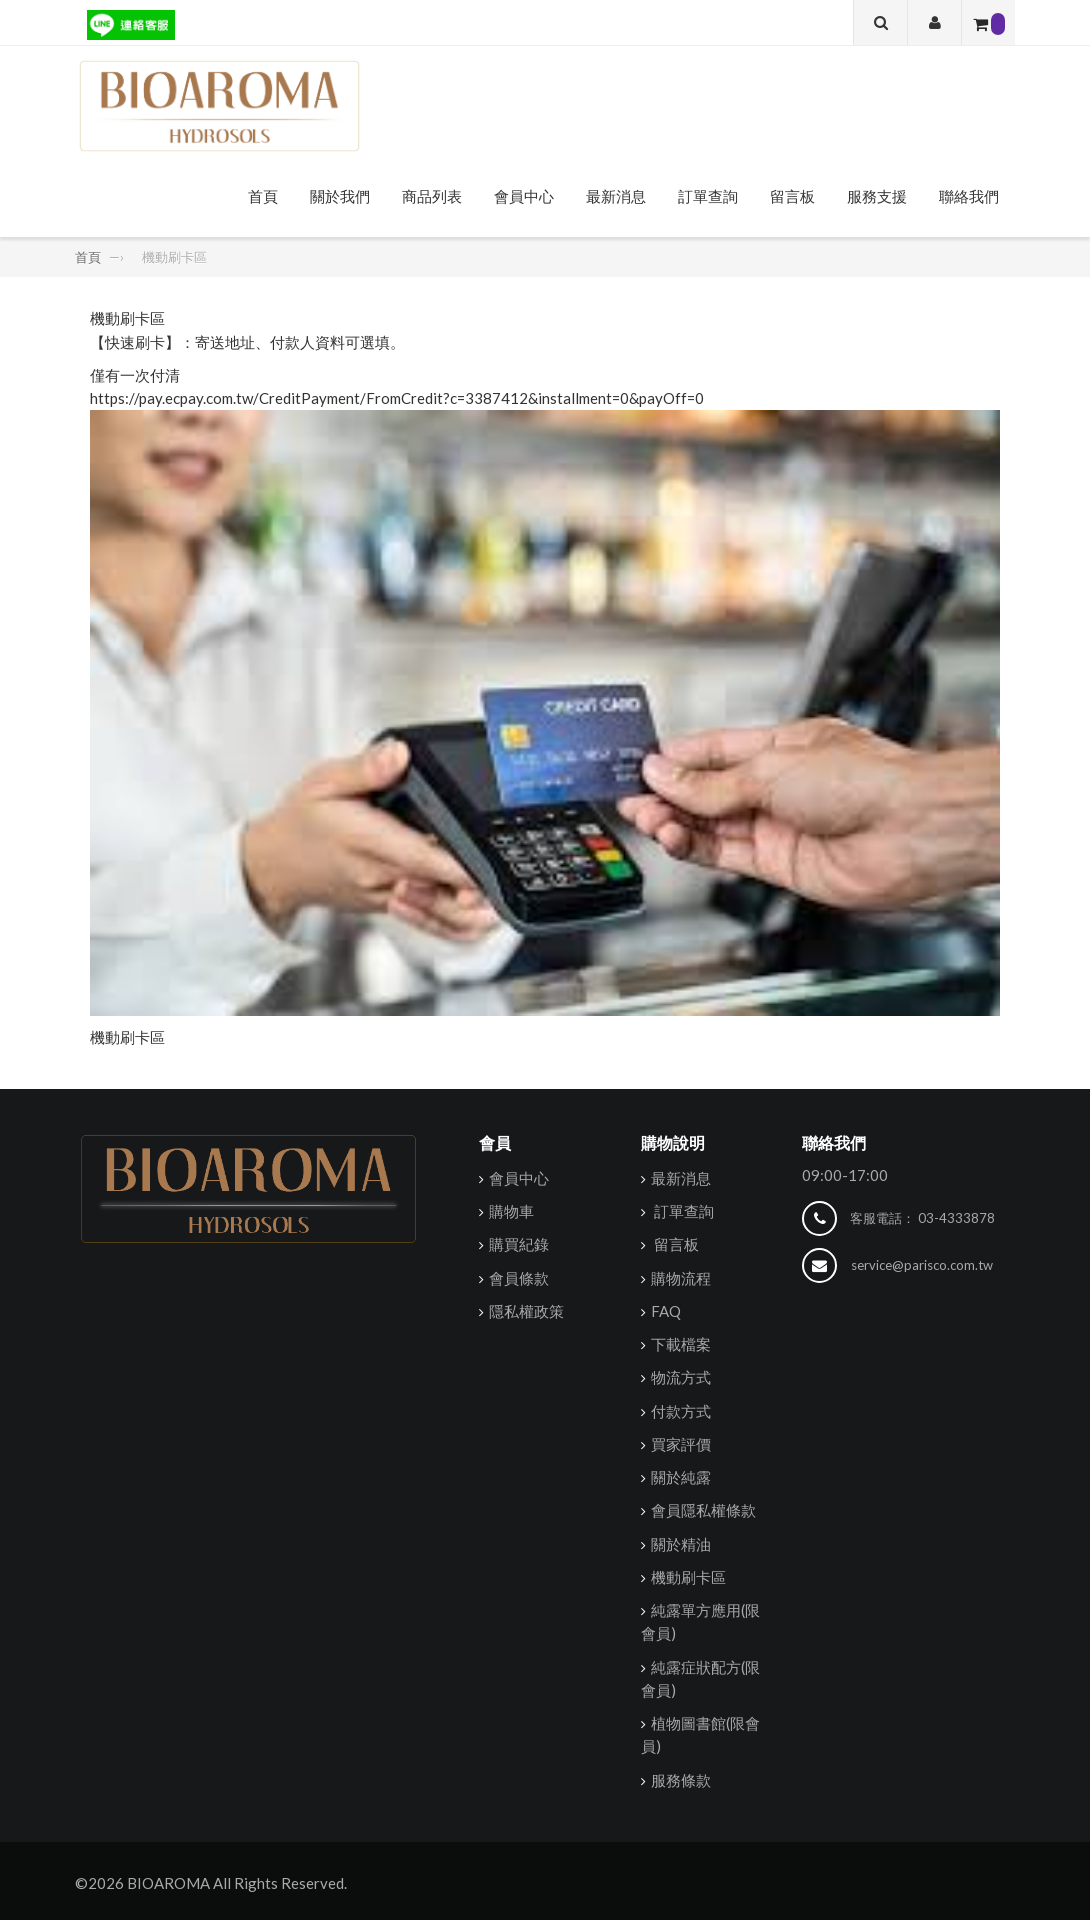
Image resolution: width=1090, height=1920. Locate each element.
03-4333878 (956, 1218)
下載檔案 (681, 1344)
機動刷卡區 (127, 1037)
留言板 (792, 196)
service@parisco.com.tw (922, 1265)
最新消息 (616, 196)
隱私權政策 (526, 1311)
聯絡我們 (969, 196)
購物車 (511, 1211)
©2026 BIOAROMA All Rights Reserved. (211, 1883)
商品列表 (432, 196)
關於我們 (340, 196)
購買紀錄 (519, 1244)
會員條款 (519, 1278)
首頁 (263, 196)
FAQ (666, 1311)
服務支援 (877, 196)
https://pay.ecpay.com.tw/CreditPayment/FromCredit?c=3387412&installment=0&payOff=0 (397, 398)
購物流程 (681, 1278)
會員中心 (524, 196)
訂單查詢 (708, 196)
